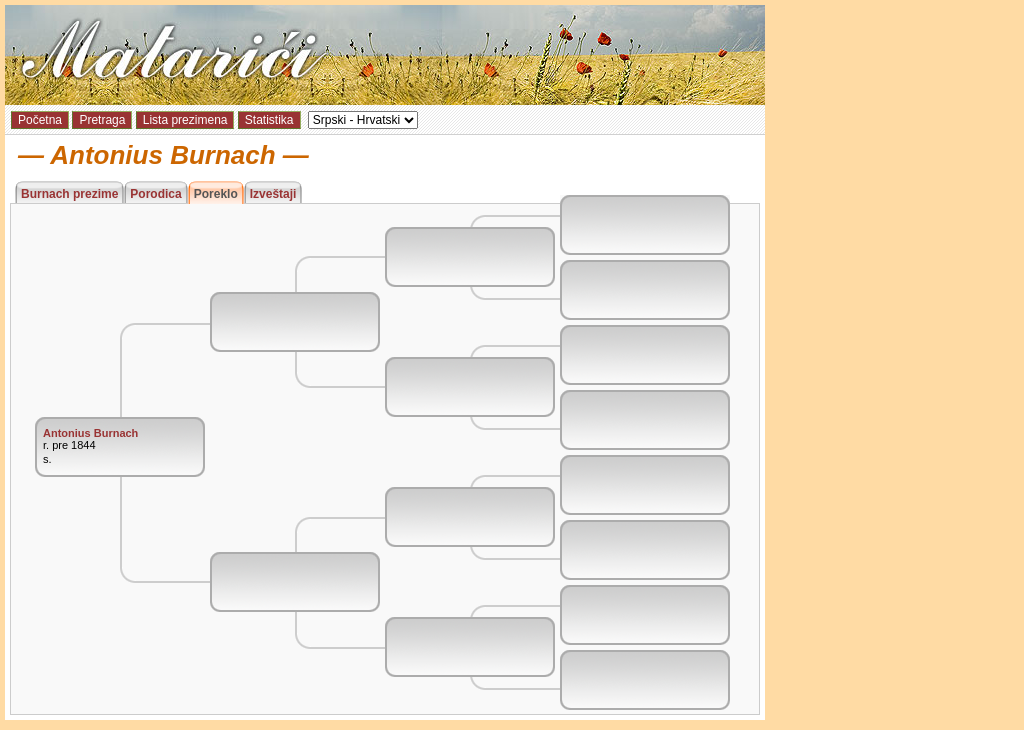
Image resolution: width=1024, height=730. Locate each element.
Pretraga (102, 120)
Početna (40, 120)
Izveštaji (273, 194)
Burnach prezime (69, 194)
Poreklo (216, 194)
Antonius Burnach (90, 433)
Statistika (269, 120)
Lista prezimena (185, 120)
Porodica (155, 194)
